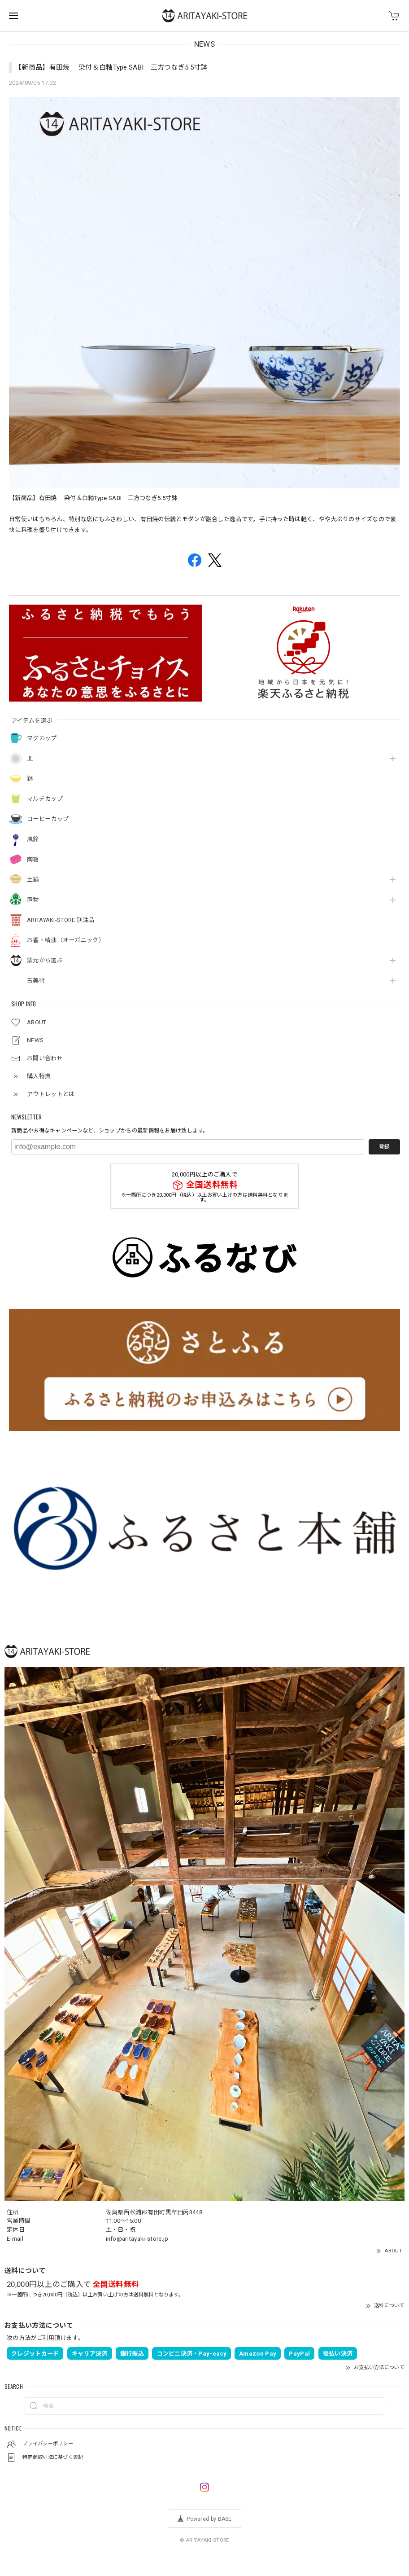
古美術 (36, 980)
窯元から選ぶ (45, 960)
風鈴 (33, 839)
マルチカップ (45, 798)
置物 (33, 899)
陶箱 (33, 859)
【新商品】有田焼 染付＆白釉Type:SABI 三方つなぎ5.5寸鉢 (114, 67)
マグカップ (42, 738)
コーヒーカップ (48, 819)
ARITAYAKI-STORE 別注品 (61, 920)
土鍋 (33, 879)
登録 (384, 1147)
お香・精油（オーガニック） (65, 940)
